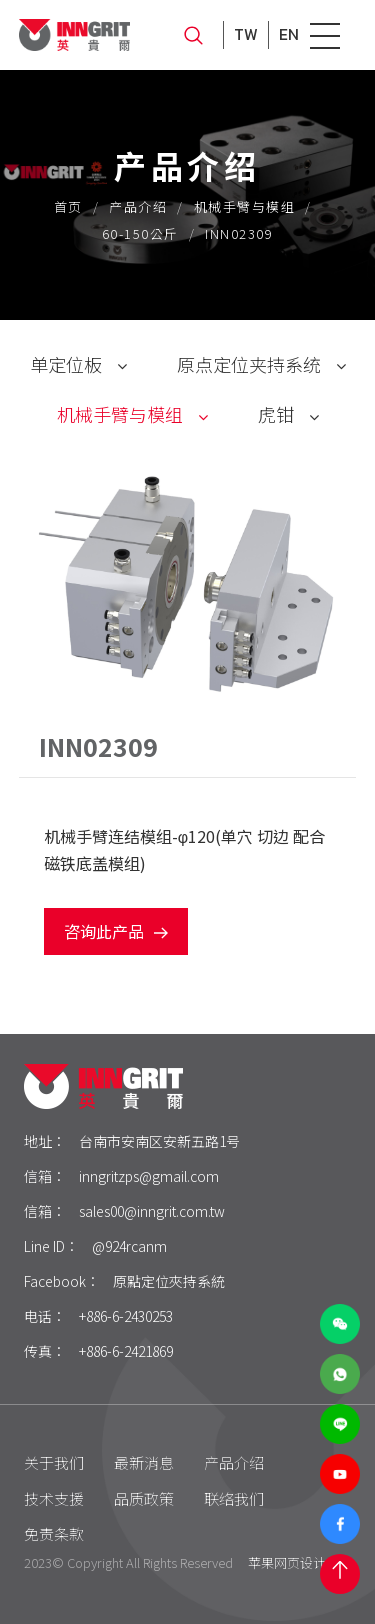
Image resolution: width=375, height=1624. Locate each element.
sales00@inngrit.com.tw (152, 1211)
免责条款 (54, 1533)
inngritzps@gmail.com (149, 1176)
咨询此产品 (116, 931)
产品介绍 (138, 206)
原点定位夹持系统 (249, 364)
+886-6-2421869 (126, 1351)
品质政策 (144, 1498)
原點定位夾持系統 (169, 1281)
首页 (68, 206)
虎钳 (276, 414)
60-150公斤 (140, 233)
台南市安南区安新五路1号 (159, 1141)
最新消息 (144, 1462)
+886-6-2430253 (126, 1316)
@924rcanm (129, 1246)
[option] (188, 582)
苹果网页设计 (287, 1562)
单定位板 (66, 364)
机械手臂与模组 (245, 206)
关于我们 (54, 1462)
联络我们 (234, 1498)
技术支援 (54, 1498)
